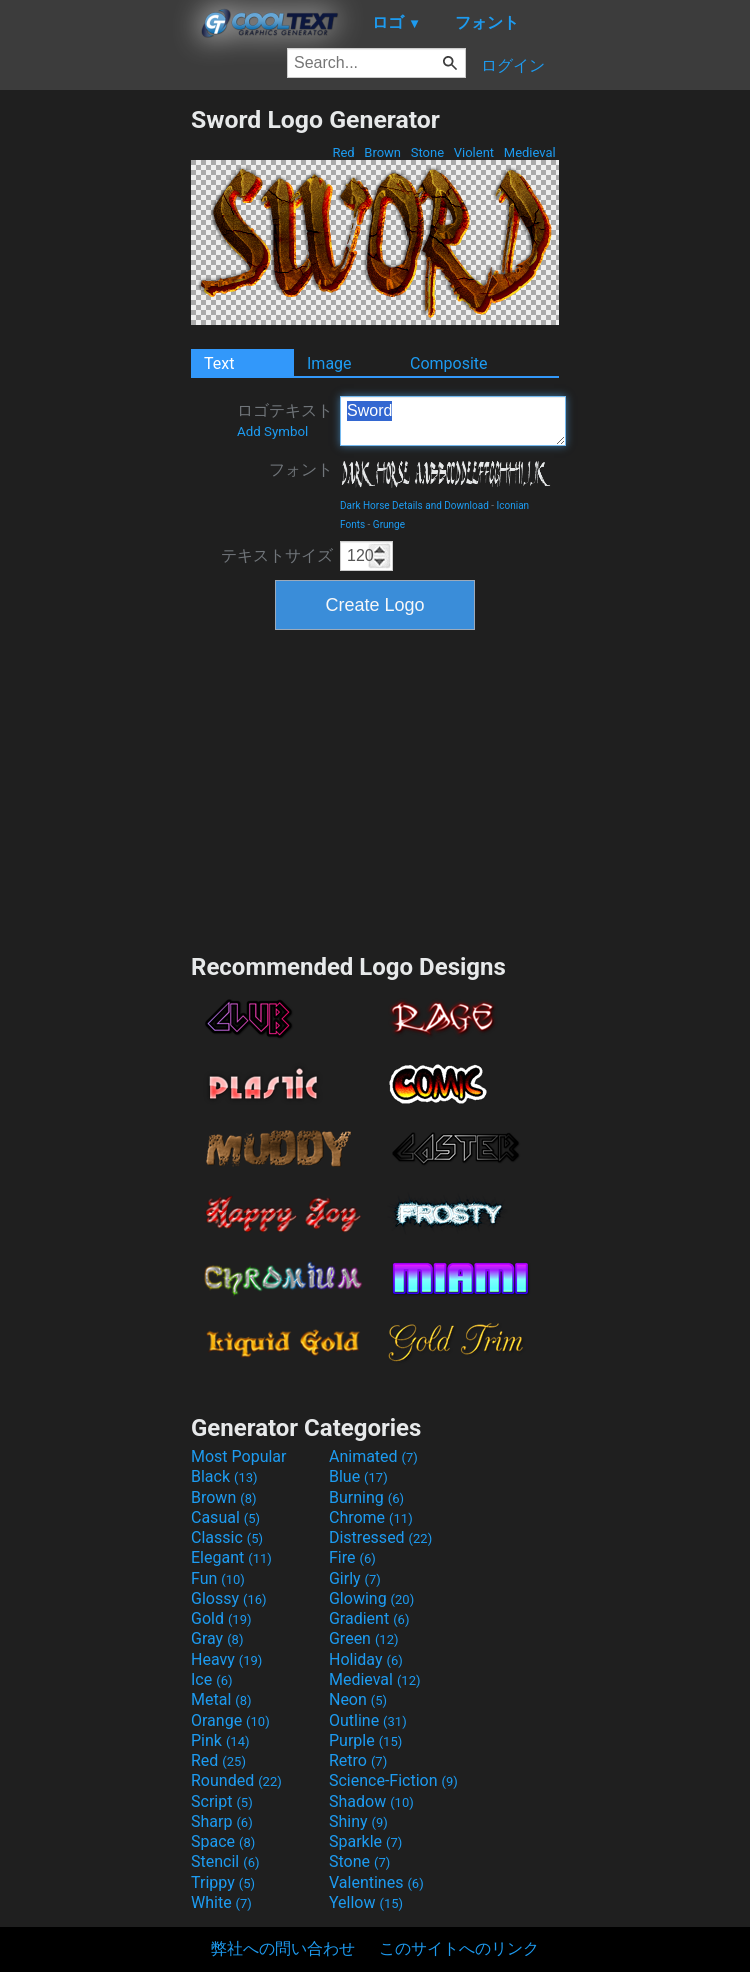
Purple (365, 1740)
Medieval (530, 152)
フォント (301, 469)
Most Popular (239, 1456)
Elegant (231, 1557)
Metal (221, 1699)
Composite (449, 363)
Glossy (229, 1598)
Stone (428, 152)
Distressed (380, 1537)
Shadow (371, 1801)
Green (364, 1638)
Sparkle (365, 1841)
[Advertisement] (95, 405)
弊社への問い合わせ (283, 1948)
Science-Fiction (393, 1780)
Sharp (222, 1821)
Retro (358, 1760)
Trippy (223, 1882)
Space (223, 1841)
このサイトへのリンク (459, 1948)
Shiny (358, 1821)
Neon (358, 1699)
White (221, 1902)
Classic (227, 1537)
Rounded (236, 1780)
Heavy (226, 1659)
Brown (382, 152)
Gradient (369, 1618)
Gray (217, 1638)
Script (222, 1801)
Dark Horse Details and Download (414, 505)
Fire (352, 1557)
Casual (225, 1517)
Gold (221, 1618)
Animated (373, 1456)
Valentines (376, 1882)
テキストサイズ (277, 555)
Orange (230, 1720)
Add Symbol (272, 431)
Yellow (366, 1902)
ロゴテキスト (285, 420)
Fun (218, 1578)
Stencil (225, 1861)
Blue (358, 1476)
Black (224, 1476)
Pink (220, 1740)
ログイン (513, 65)
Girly (355, 1578)
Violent (474, 152)
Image (329, 363)
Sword (453, 421)
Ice (211, 1679)
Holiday (366, 1659)
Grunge (389, 524)
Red (343, 152)
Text (219, 363)
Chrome (371, 1517)
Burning (366, 1497)
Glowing (371, 1598)
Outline (368, 1720)
